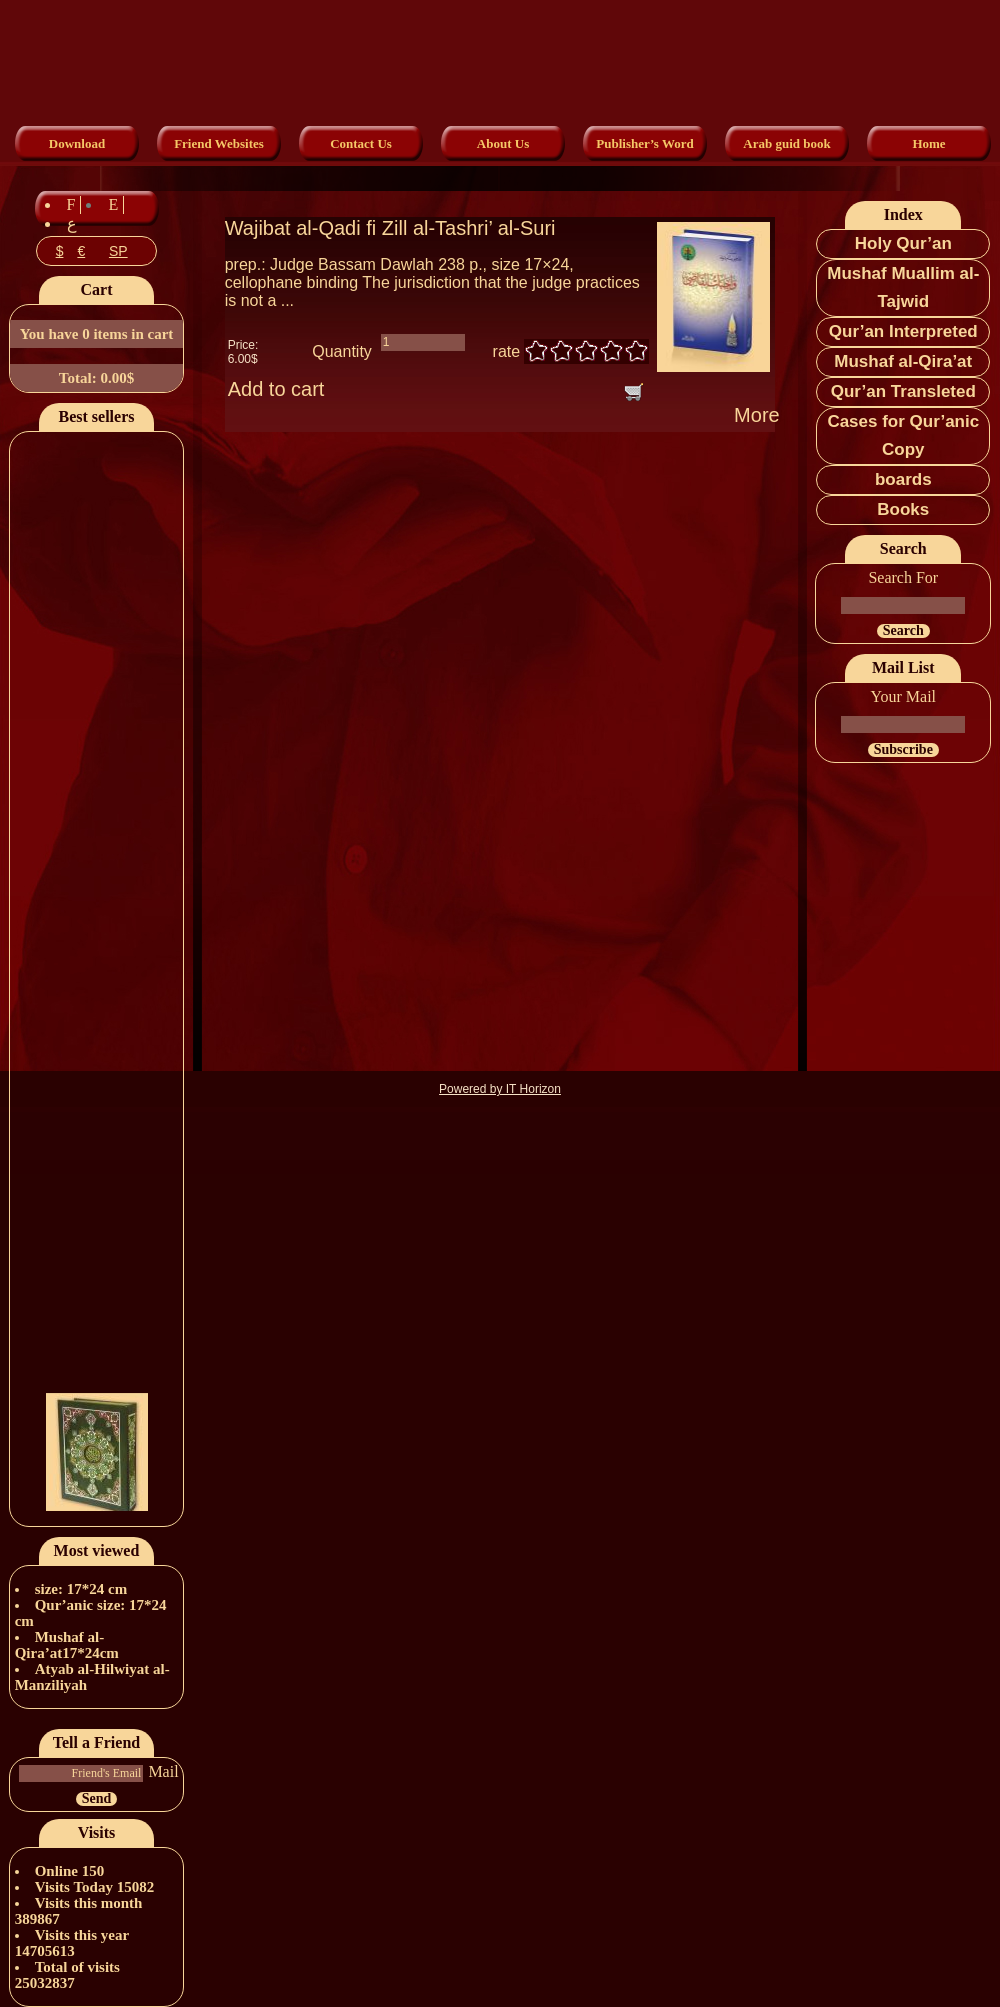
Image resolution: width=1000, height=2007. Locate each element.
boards (903, 479)
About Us (503, 143)
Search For (903, 577)
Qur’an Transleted (903, 391)
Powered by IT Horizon (500, 1089)
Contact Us (361, 143)
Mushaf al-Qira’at (903, 361)
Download (77, 143)
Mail (163, 1771)
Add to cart (276, 389)
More (757, 415)
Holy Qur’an (903, 243)
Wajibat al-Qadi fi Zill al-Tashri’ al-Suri (390, 228)
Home (928, 143)
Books (903, 509)
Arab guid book (786, 143)
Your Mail (904, 696)
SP (118, 251)
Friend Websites (219, 143)
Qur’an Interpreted (903, 331)
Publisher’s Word (644, 143)
